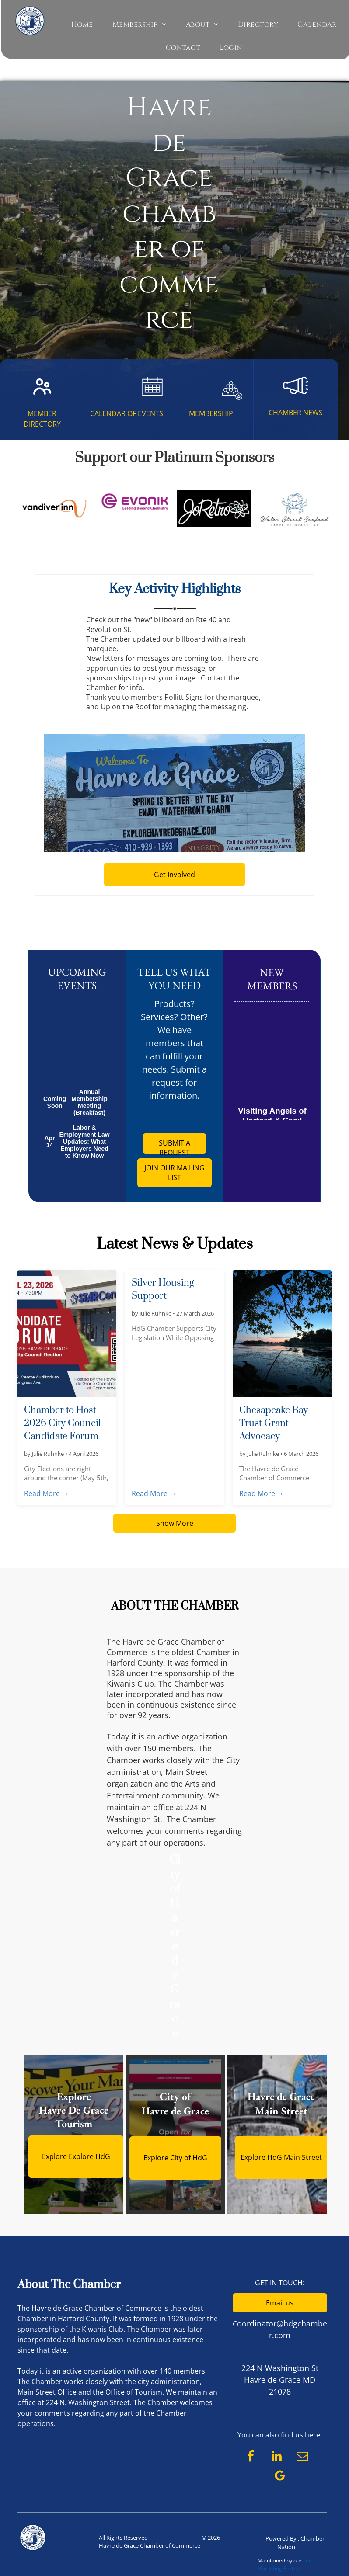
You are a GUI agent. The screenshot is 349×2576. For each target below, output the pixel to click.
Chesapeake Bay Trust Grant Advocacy (273, 1423)
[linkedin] (276, 2457)
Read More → (46, 1493)
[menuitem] (82, 24)
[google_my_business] (280, 2477)
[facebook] (250, 2457)
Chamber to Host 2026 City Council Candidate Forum (62, 1423)
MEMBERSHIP (211, 413)
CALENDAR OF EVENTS (126, 413)
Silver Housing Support (163, 1289)
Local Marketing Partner (286, 2564)
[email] (302, 2457)
